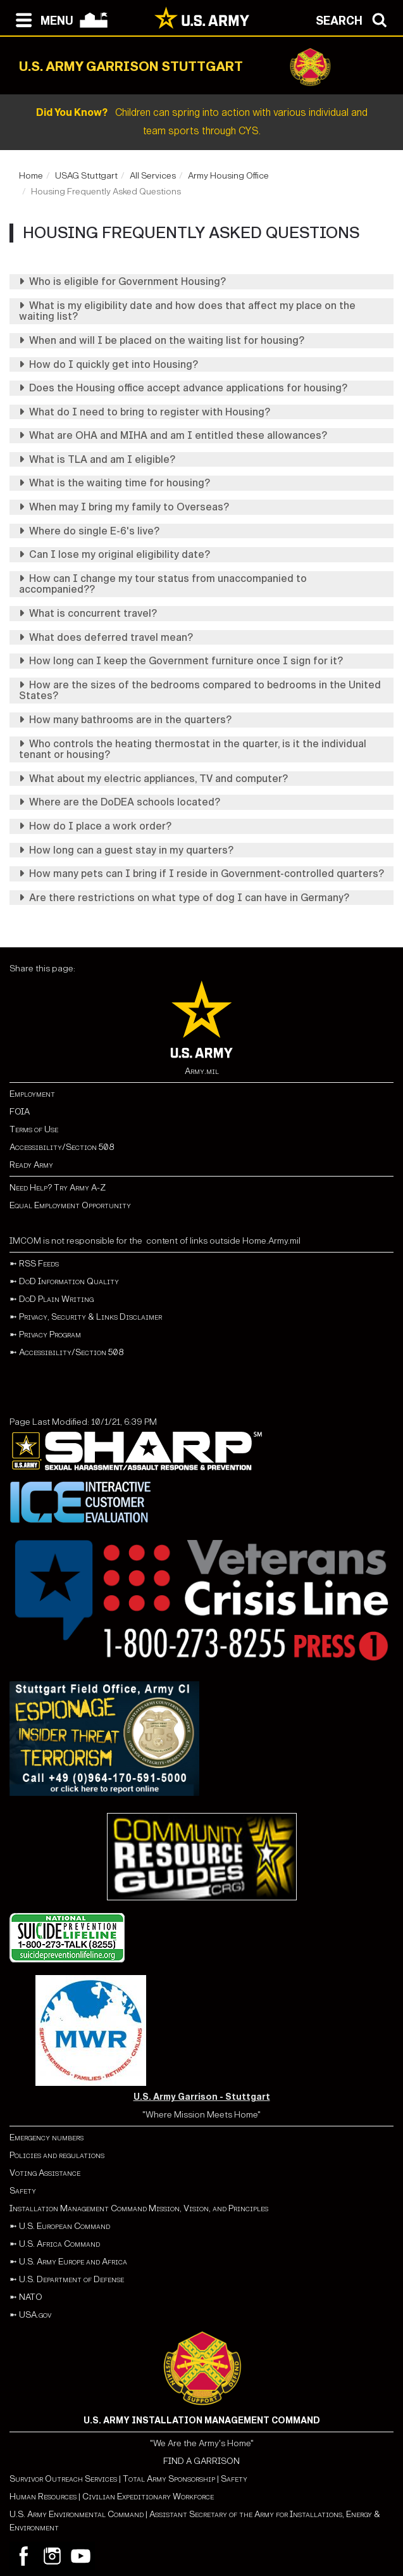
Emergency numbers (46, 2137)
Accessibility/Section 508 (61, 1147)
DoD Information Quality (69, 1281)
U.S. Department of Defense (71, 2279)
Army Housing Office (228, 175)
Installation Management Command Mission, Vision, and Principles (138, 2208)
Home (31, 175)
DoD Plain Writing (56, 1299)
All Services (153, 175)
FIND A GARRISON (201, 2461)
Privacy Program (50, 1334)
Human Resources (43, 2496)
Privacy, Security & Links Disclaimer (90, 1316)
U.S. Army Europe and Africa (73, 2261)
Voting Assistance (44, 2173)
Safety (22, 2190)
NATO (30, 2297)
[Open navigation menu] (41, 19)
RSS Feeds (39, 1263)
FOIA (19, 1111)
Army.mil (202, 1071)
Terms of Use (33, 1129)
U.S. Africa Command (59, 2243)
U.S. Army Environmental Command (76, 2514)
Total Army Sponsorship (169, 2478)
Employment (32, 1094)
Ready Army (31, 1164)
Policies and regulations (56, 2155)
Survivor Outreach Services (63, 2478)
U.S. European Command (64, 2226)
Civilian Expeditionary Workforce (148, 2496)
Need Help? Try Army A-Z (57, 1187)
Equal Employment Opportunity (70, 1205)
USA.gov (35, 2314)
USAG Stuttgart (86, 175)
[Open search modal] (355, 19)
